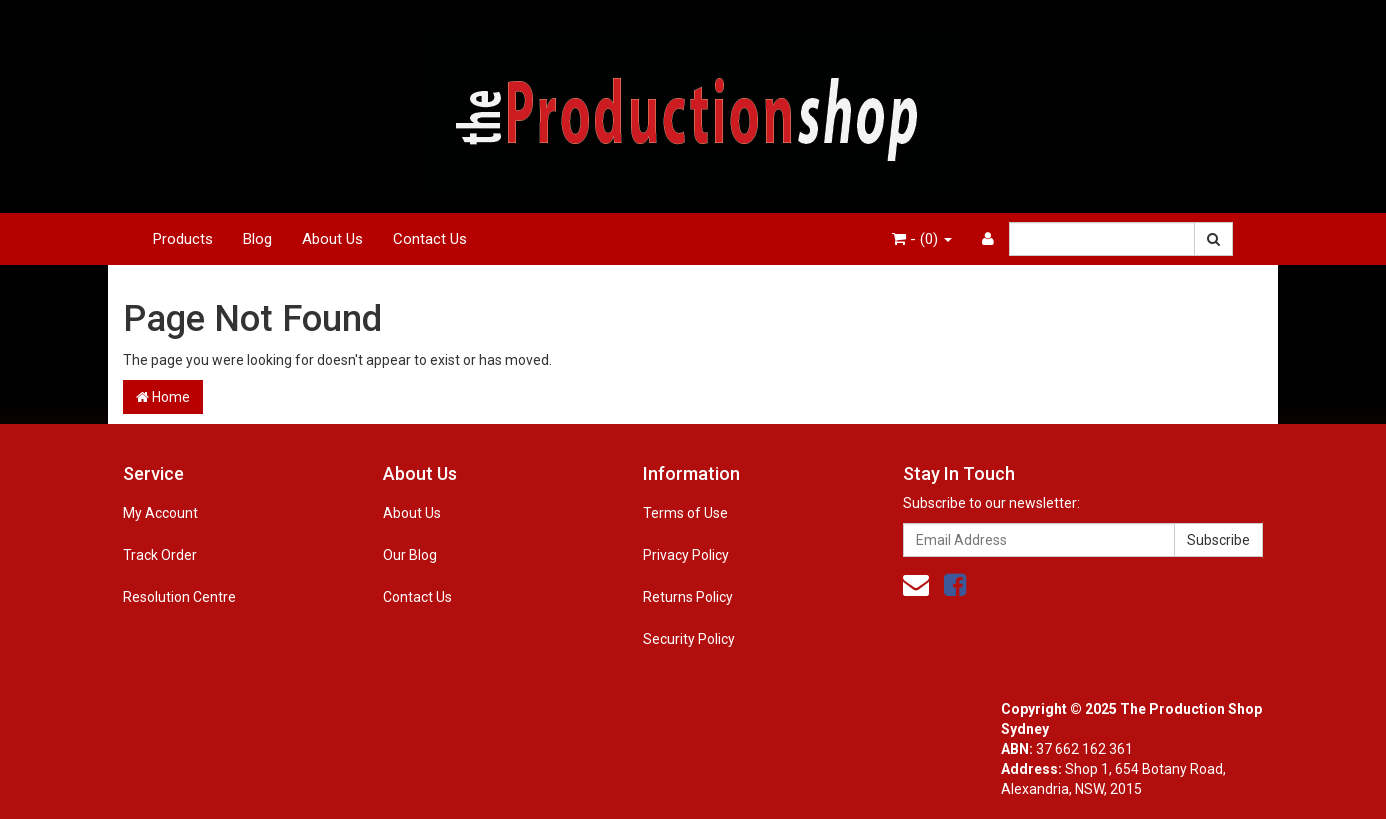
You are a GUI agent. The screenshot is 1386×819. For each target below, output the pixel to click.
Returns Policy (688, 597)
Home (163, 397)
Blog (257, 239)
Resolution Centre (179, 597)
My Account (160, 513)
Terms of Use (685, 513)
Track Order (160, 555)
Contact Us (430, 239)
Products (183, 239)
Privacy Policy (686, 555)
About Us (332, 239)
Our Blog (410, 555)
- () (922, 239)
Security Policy (689, 639)
